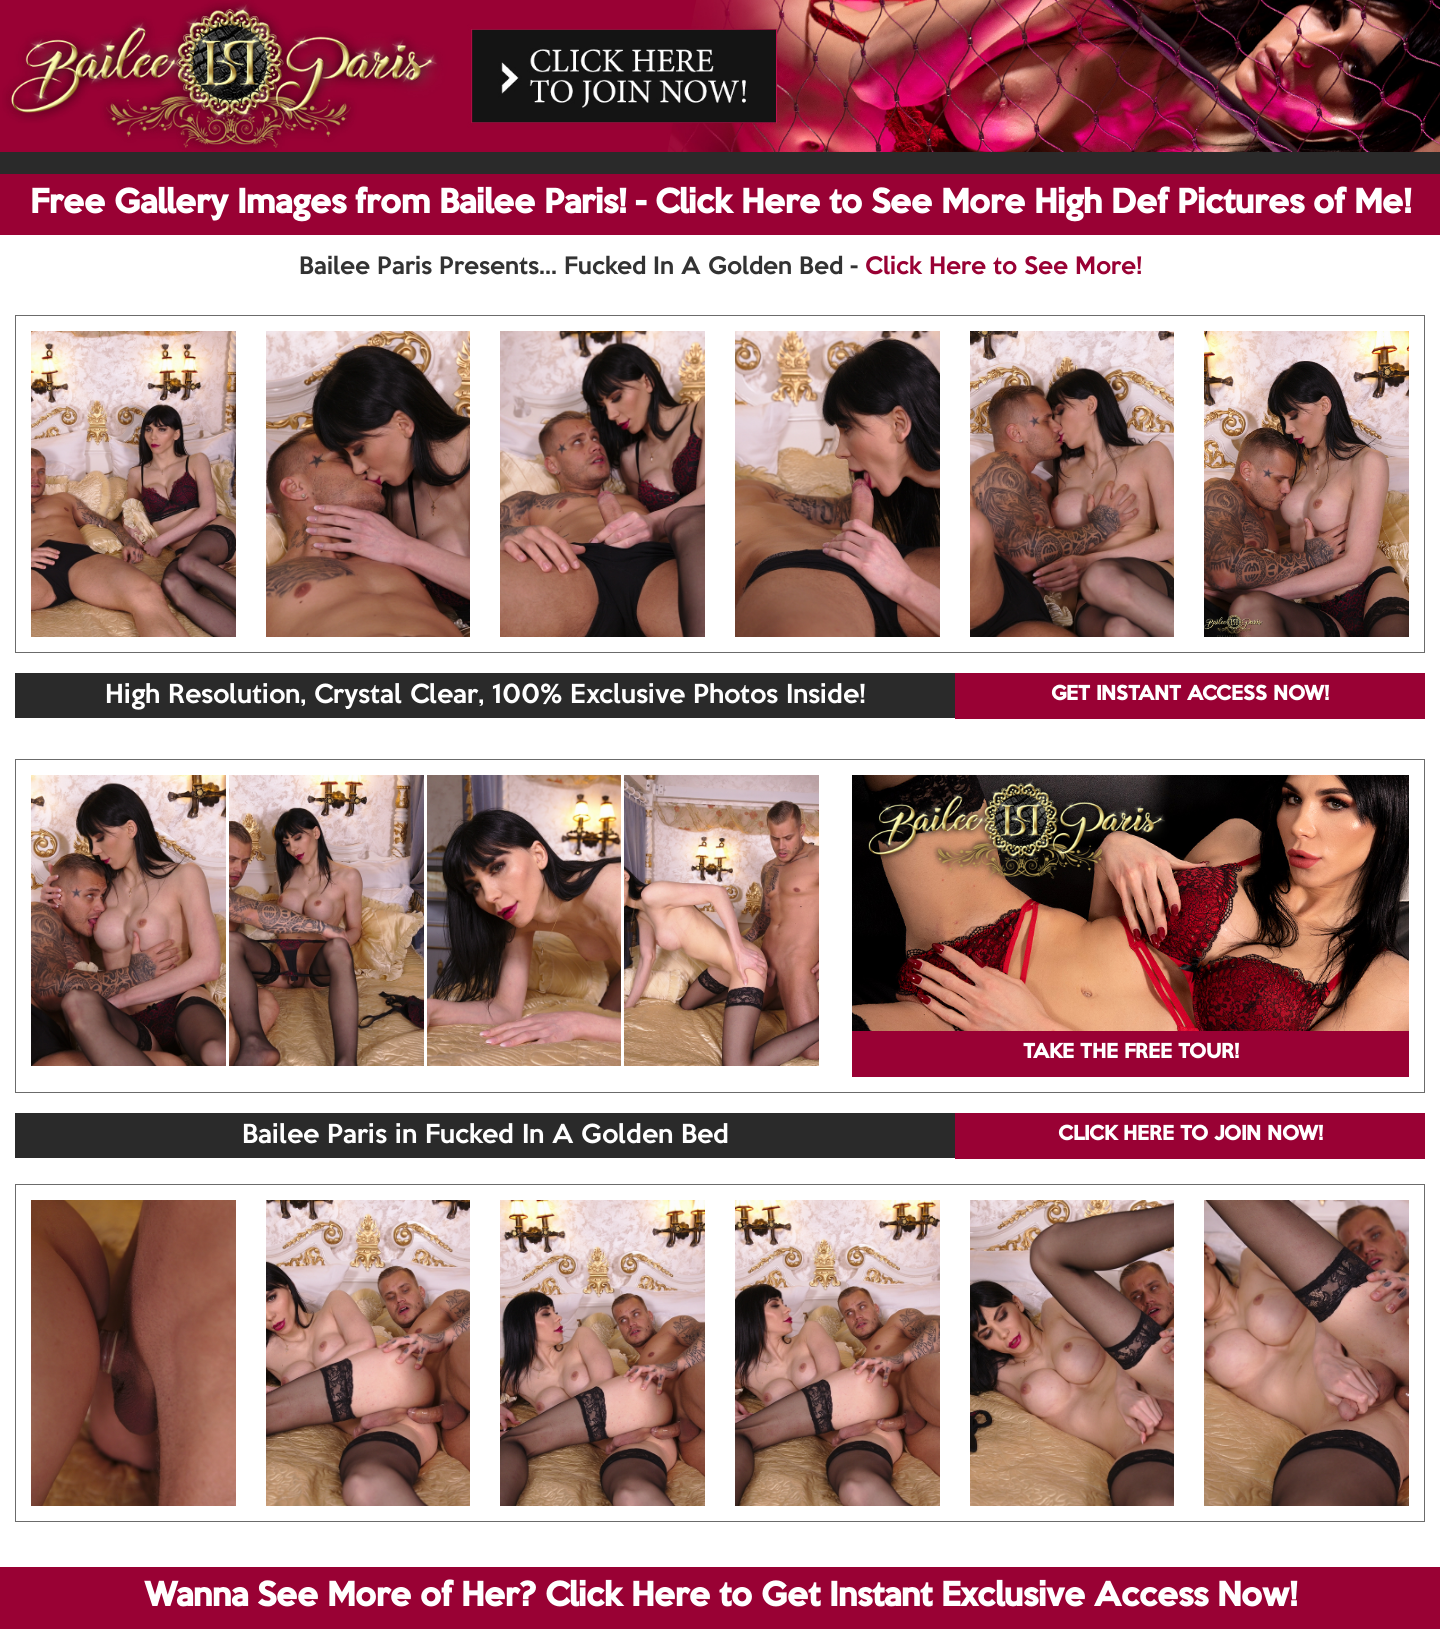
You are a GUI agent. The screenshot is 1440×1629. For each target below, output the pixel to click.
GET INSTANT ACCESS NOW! (1190, 695)
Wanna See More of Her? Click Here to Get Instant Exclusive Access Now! (720, 1597)
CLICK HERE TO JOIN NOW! (1190, 1135)
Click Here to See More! (1003, 267)
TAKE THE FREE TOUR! (1131, 1053)
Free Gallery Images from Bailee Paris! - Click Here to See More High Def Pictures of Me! (720, 204)
